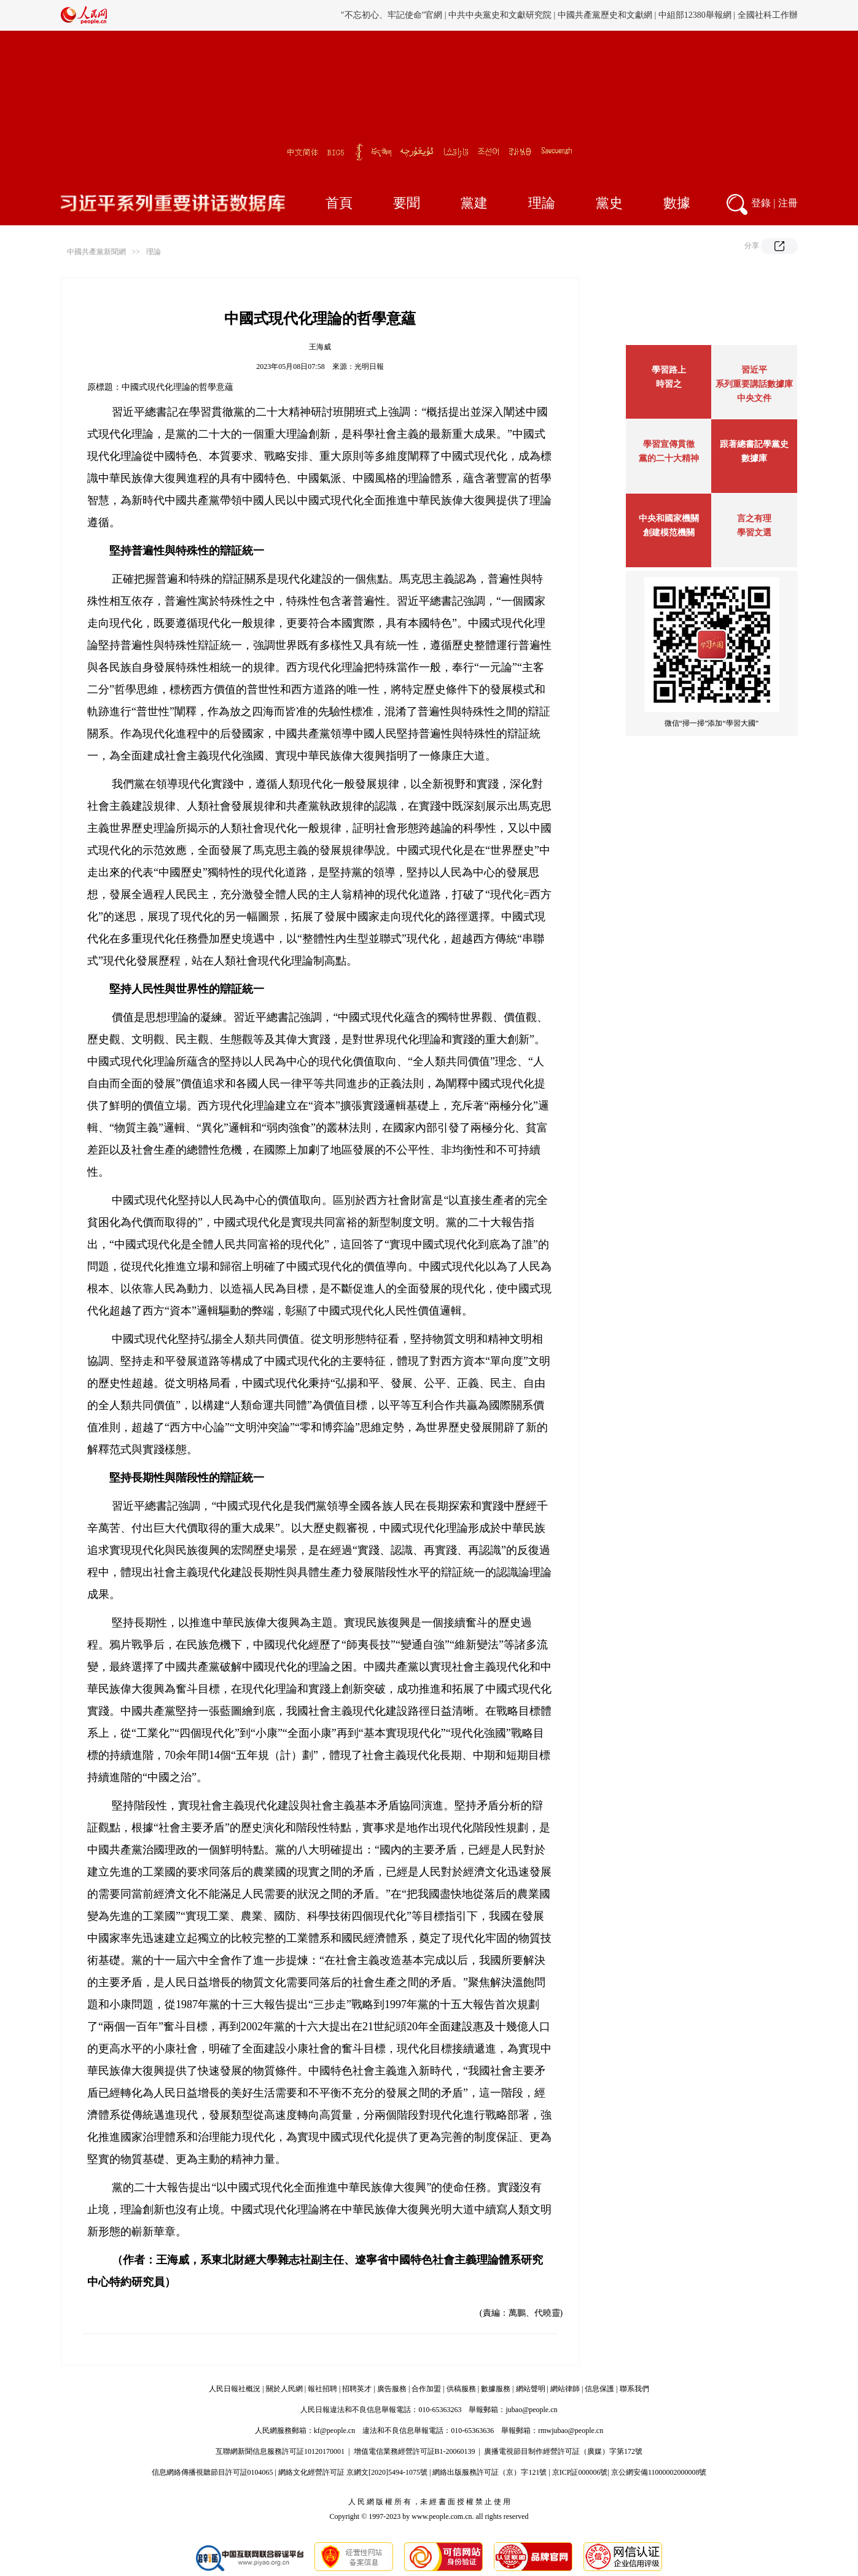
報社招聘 (322, 2388)
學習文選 (754, 532)
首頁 (339, 203)
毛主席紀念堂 (656, 15)
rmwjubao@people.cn (570, 2430)
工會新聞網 (562, 15)
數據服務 (495, 2388)
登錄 (761, 203)
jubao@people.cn (531, 2409)
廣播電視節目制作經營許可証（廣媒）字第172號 (563, 2451)
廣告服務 (392, 2388)
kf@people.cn (334, 2430)
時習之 (669, 384)
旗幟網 (456, 15)
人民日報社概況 (234, 2388)
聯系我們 (634, 2388)
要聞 (406, 203)
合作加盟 (426, 2388)
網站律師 (565, 2388)
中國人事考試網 (505, 15)
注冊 (788, 203)
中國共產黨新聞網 (96, 251)
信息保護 (599, 2388)
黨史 (609, 203)
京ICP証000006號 (580, 2472)
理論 (541, 203)
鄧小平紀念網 (772, 15)
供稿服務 (461, 2388)
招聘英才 (357, 2388)
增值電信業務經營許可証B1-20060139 (414, 2451)
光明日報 (369, 366)
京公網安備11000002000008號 (659, 2472)
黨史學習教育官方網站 (395, 15)
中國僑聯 (607, 15)
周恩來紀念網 (714, 15)
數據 (676, 203)
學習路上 (669, 369)
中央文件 (754, 398)
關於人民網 (284, 2388)
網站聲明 (530, 2388)
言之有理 (754, 518)
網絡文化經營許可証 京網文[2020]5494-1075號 (352, 2472)
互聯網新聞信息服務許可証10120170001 (280, 2451)
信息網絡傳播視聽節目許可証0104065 (212, 2472)
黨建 (474, 203)
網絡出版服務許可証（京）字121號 (489, 2472)
